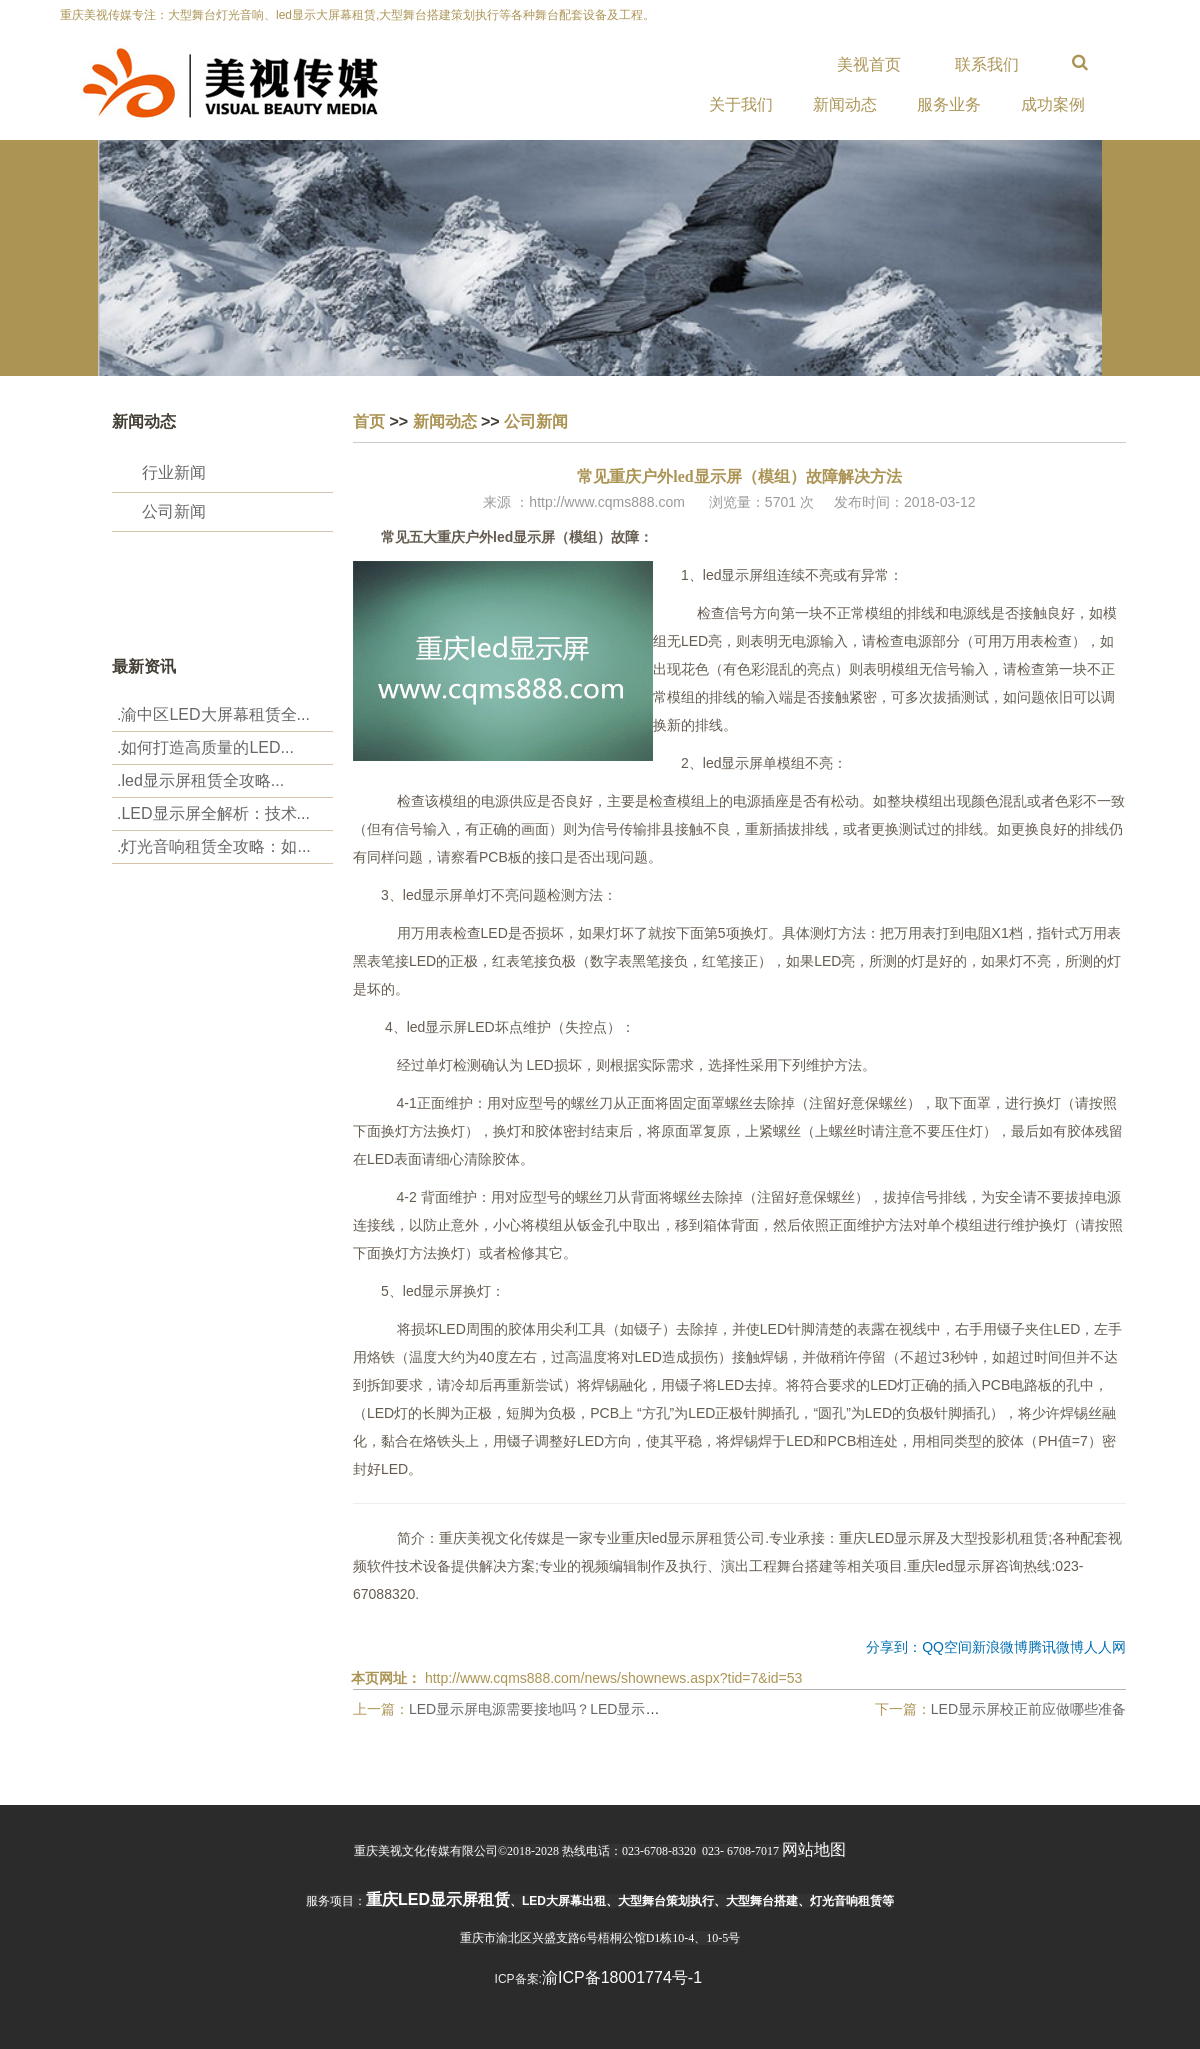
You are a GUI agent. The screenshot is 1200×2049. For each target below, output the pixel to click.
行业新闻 (174, 472)
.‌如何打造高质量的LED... (205, 747)
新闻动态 (445, 421)
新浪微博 (1000, 1647)
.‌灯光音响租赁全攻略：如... (214, 846)
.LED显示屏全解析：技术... (213, 813)
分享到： (894, 1647)
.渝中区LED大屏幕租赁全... (213, 714)
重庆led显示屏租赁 (438, 1899)
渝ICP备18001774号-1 (622, 1977)
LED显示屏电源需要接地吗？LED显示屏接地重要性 (569, 1709)
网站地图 (814, 1849)
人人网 (1105, 1647)
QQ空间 (947, 1647)
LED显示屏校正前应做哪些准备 (1028, 1709)
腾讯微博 (1056, 1647)
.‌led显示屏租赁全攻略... (200, 780)
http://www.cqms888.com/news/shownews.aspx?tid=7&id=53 (613, 1678)
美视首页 (869, 64)
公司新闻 (174, 511)
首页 (369, 421)
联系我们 (987, 64)
